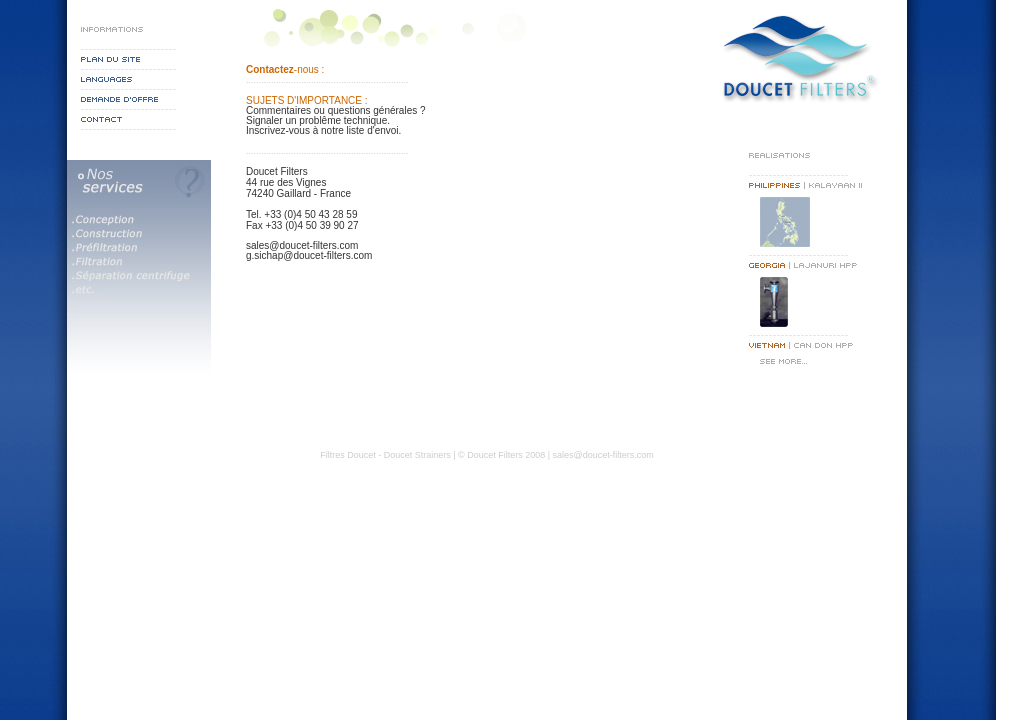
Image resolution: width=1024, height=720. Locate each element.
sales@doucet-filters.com (302, 245)
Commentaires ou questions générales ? (336, 110)
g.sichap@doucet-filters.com (309, 255)
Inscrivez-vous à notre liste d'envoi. (323, 130)
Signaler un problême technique (316, 120)
